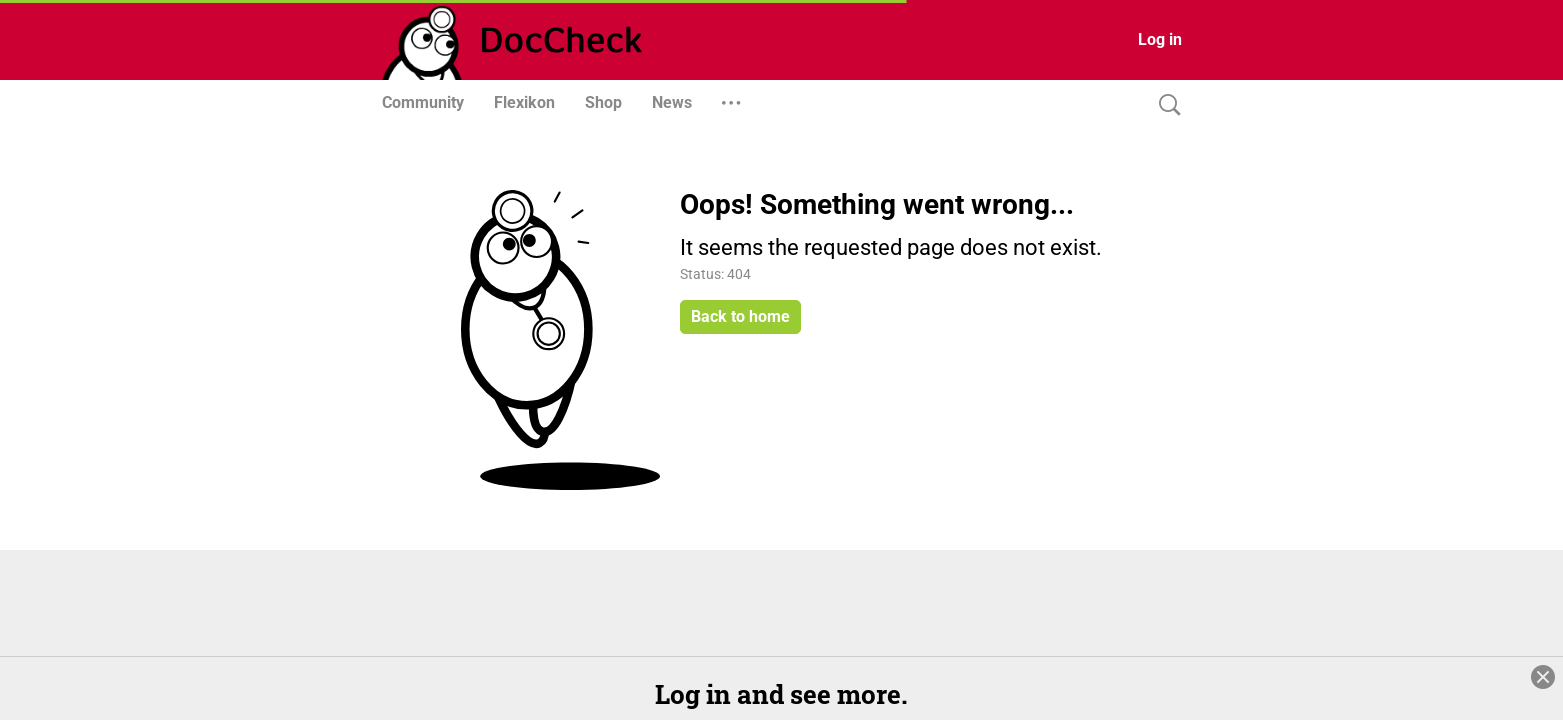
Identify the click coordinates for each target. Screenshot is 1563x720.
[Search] (1165, 105)
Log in (1160, 39)
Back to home (740, 316)
